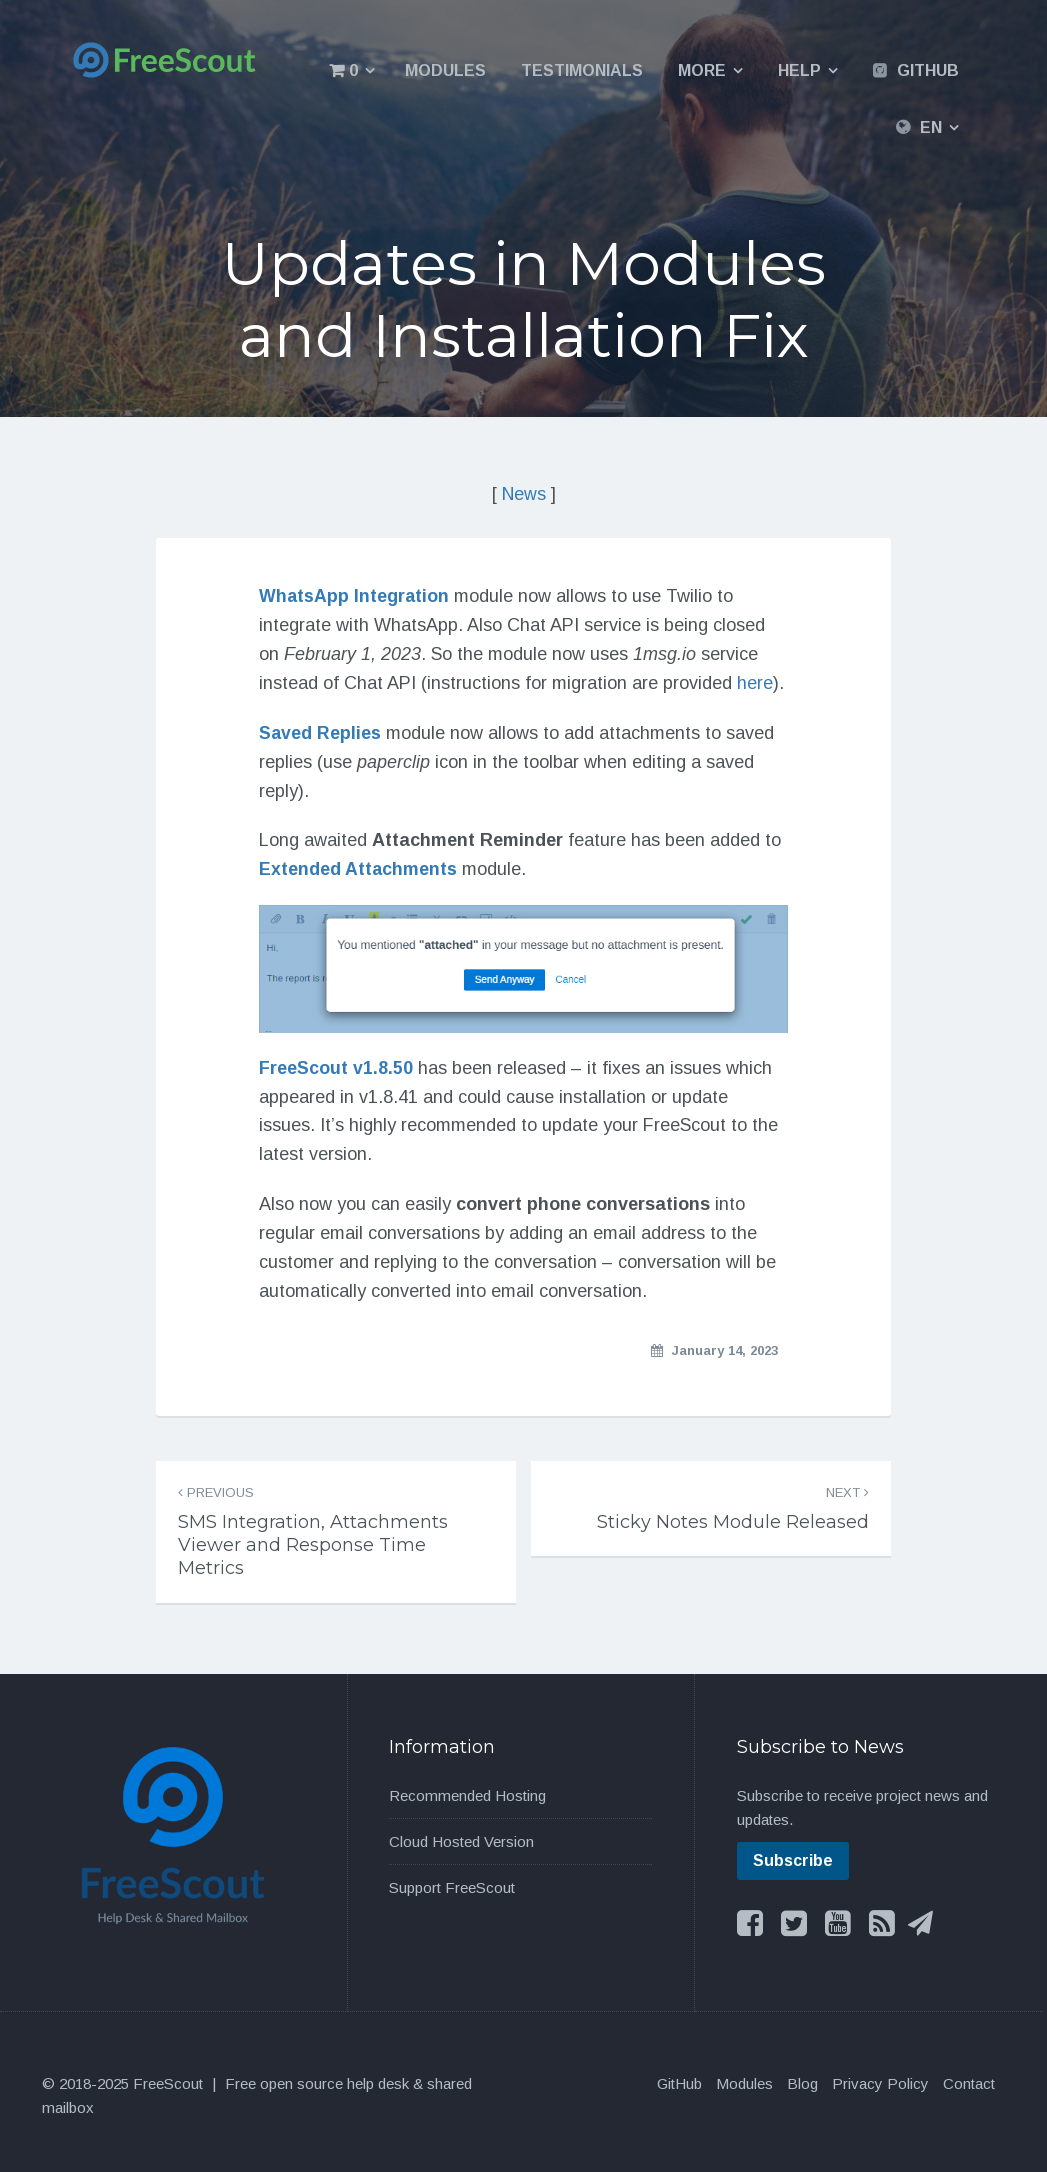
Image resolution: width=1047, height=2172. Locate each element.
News (524, 494)
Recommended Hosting (467, 1795)
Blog (802, 2083)
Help (799, 70)
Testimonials (582, 70)
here (755, 682)
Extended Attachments (358, 869)
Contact (969, 2083)
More (702, 70)
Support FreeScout (452, 1887)
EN (931, 127)
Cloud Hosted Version (461, 1841)
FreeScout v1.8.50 (336, 1067)
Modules (445, 70)
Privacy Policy (880, 2083)
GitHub (928, 70)
